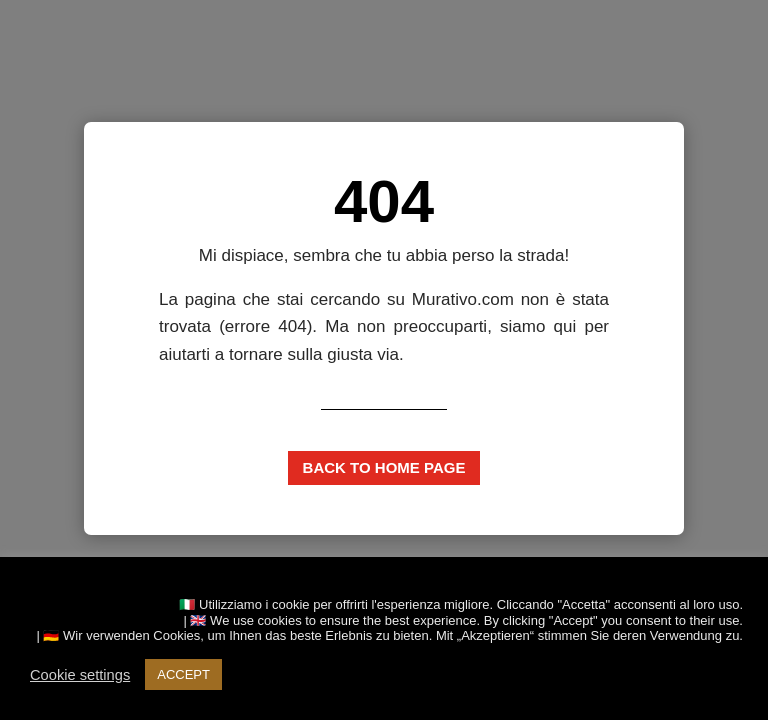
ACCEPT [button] (183, 674)
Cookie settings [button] (80, 675)
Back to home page (384, 467)
